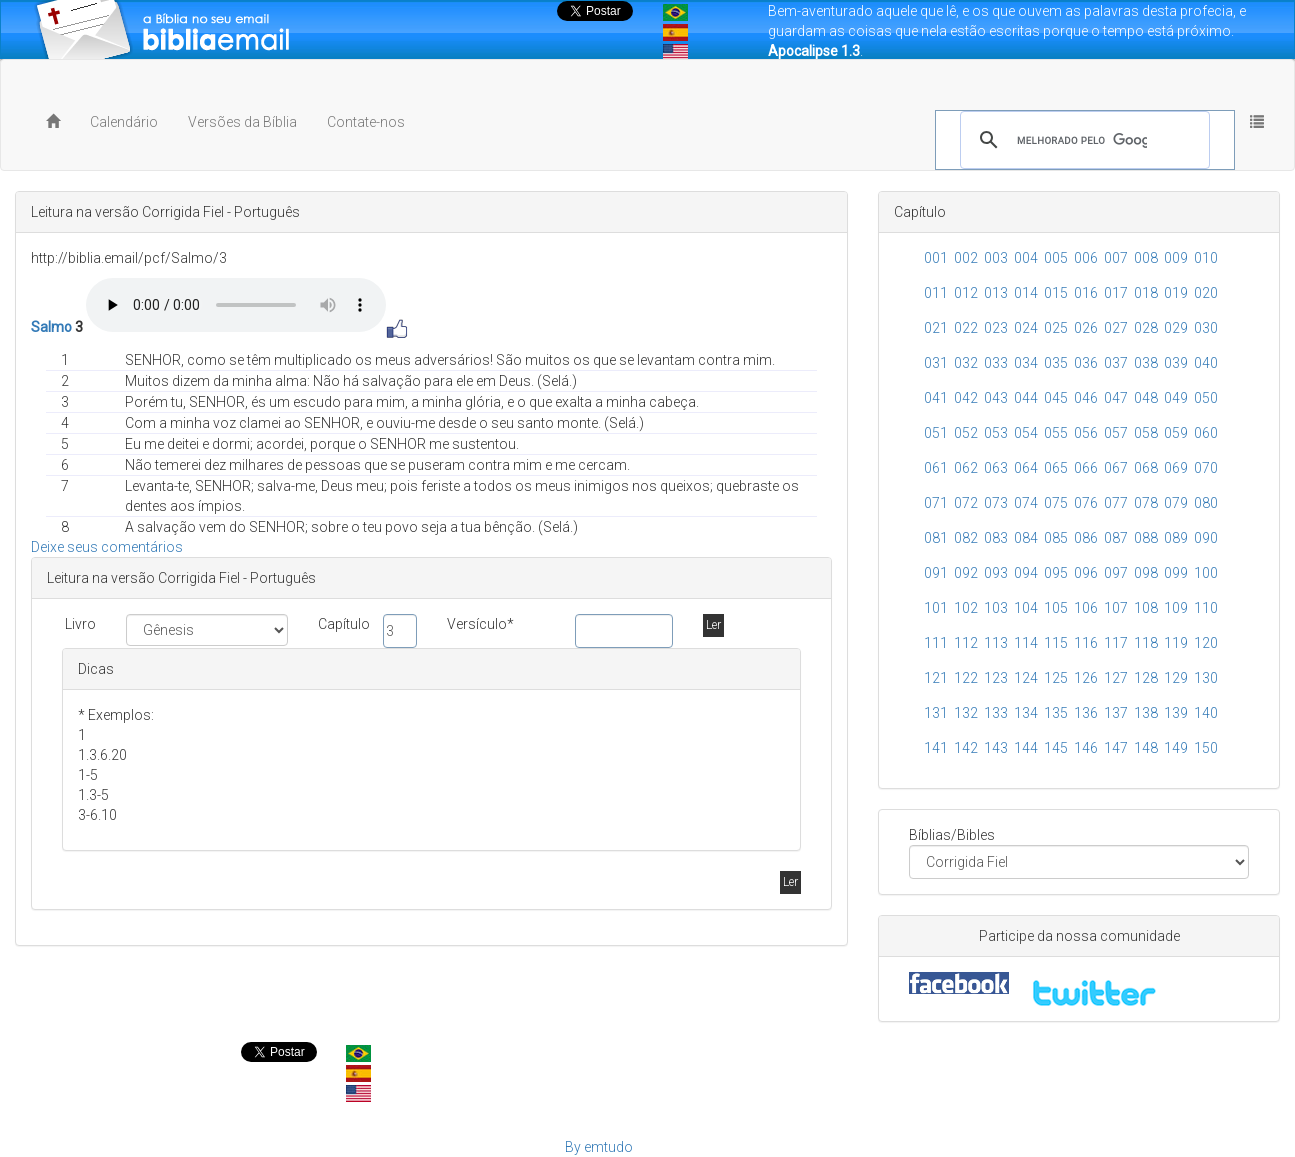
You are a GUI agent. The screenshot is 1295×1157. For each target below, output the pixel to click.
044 (1026, 398)
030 (1206, 328)
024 (1026, 328)
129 (1176, 678)
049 (1176, 398)
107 (1116, 608)
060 (1206, 433)
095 (1056, 573)
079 (1176, 503)
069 (1176, 468)
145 (1056, 748)
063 (996, 468)
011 (936, 293)
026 (1086, 328)
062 (966, 468)
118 (1146, 643)
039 (1176, 363)
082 (966, 538)
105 (1056, 608)
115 (1056, 643)
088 (1146, 538)
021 (936, 328)
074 (1026, 503)
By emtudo (599, 1147)
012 (966, 293)
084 (1026, 538)
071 (936, 503)
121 (936, 678)
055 (1056, 433)
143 (996, 748)
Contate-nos (366, 122)
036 (1086, 363)
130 (1206, 678)
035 (1056, 363)
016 (1086, 293)
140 (1206, 713)
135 (1056, 713)
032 (966, 363)
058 (1146, 433)
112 (966, 643)
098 (1146, 573)
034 (1026, 363)
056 (1086, 433)
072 (966, 503)
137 (1116, 713)
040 (1206, 363)
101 (936, 608)
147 (1116, 748)
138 (1146, 713)
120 (1206, 643)
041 (936, 398)
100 (1206, 573)
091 (936, 573)
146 (1086, 748)
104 (1026, 608)
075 (1056, 503)
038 (1146, 363)
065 (1056, 468)
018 (1146, 293)
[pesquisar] (1082, 140)
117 (1116, 643)
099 (1176, 573)
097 (1116, 573)
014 (1026, 293)
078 (1146, 503)
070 (1206, 468)
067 (1116, 468)
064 (1026, 468)
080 (1206, 503)
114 (1026, 643)
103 (996, 608)
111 (936, 643)
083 (996, 538)
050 (1206, 398)
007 (1116, 258)
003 (996, 258)
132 (966, 713)
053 (996, 433)
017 (1116, 293)
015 (1056, 293)
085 (1056, 538)
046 (1086, 398)
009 (1176, 258)
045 (1056, 398)
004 (1026, 258)
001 (936, 258)
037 (1116, 363)
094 (1026, 573)
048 (1146, 398)
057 (1116, 433)
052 (966, 433)
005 (1056, 258)
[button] (1257, 122)
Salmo (51, 327)
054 (1026, 433)
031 (936, 363)
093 (996, 573)
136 (1086, 713)
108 (1146, 608)
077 (1116, 503)
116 (1086, 643)
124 (1026, 678)
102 (966, 608)
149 (1176, 748)
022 (966, 328)
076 (1086, 503)
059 (1176, 433)
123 (996, 678)
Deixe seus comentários (107, 547)
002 (966, 258)
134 (1026, 713)
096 (1086, 573)
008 (1146, 258)
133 (996, 713)
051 (936, 433)
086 (1086, 538)
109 (1176, 608)
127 (1116, 678)
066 (1086, 468)
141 (936, 748)
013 (996, 293)
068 (1146, 468)
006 (1086, 258)
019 (1176, 293)
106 (1086, 608)
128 (1146, 678)
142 (966, 748)
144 (1026, 748)
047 (1116, 398)
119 (1176, 643)
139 (1176, 713)
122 (966, 678)
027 (1116, 328)
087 (1116, 538)
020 (1206, 293)
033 (996, 363)
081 (936, 538)
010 (1206, 258)
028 (1146, 328)
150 (1206, 748)
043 (996, 398)
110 (1206, 608)
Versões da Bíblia (242, 122)
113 (996, 643)
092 (966, 573)
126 (1086, 678)
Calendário (124, 122)
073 (996, 503)
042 (966, 398)
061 (936, 468)
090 (1206, 538)
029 (1176, 328)
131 (936, 713)
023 (996, 328)
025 (1056, 328)
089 (1176, 538)
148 (1146, 748)
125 (1056, 678)
